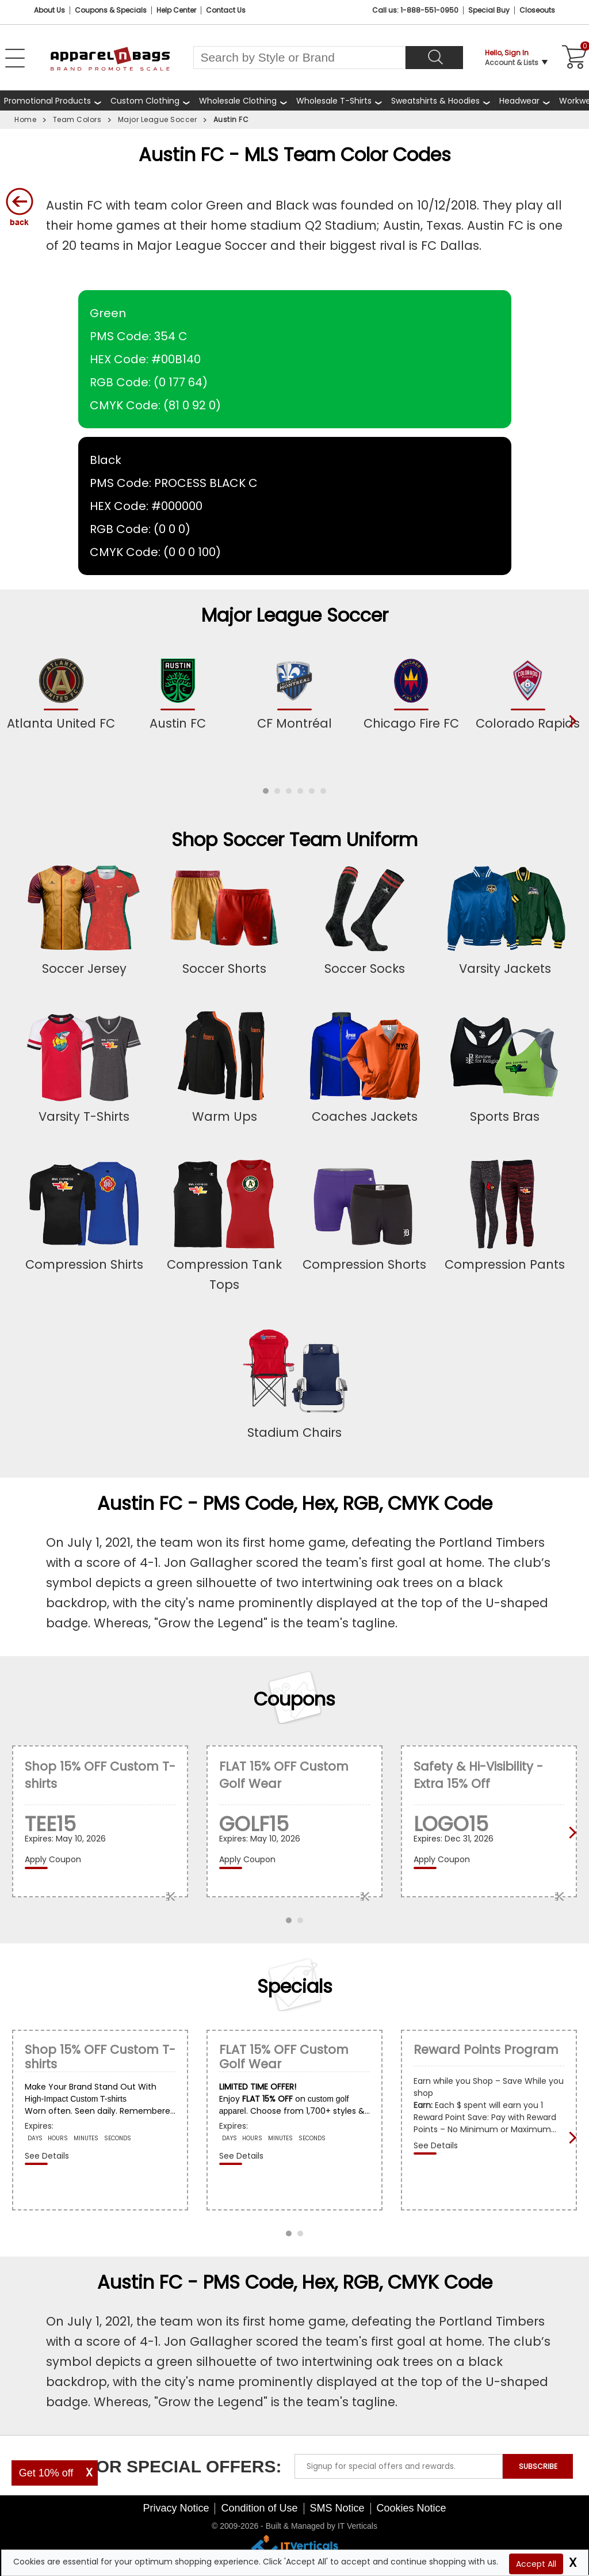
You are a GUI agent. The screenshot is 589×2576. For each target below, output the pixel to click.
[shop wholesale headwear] (525, 100)
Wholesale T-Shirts (334, 100)
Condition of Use (259, 2508)
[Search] (434, 57)
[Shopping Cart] (572, 57)
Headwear (519, 100)
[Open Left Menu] (14, 58)
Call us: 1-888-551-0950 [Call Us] (415, 10)
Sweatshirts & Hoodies (435, 100)
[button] (265, 791)
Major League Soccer (157, 119)
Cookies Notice (411, 2508)
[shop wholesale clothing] (243, 100)
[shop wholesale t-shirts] (339, 100)
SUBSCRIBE (538, 2466)
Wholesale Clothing (238, 100)
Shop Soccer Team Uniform (294, 839)
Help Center (176, 10)
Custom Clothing (144, 100)
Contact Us (226, 10)
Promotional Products (47, 100)
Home (25, 119)
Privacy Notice (176, 2508)
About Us (49, 10)
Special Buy (489, 10)
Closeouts (537, 10)
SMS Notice (337, 2508)
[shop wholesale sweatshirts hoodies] (441, 100)
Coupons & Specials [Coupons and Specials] (111, 10)
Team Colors (77, 119)
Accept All (536, 2564)
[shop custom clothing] (150, 100)
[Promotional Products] (53, 100)
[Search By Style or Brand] (299, 57)
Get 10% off (46, 2473)
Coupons (294, 1699)
